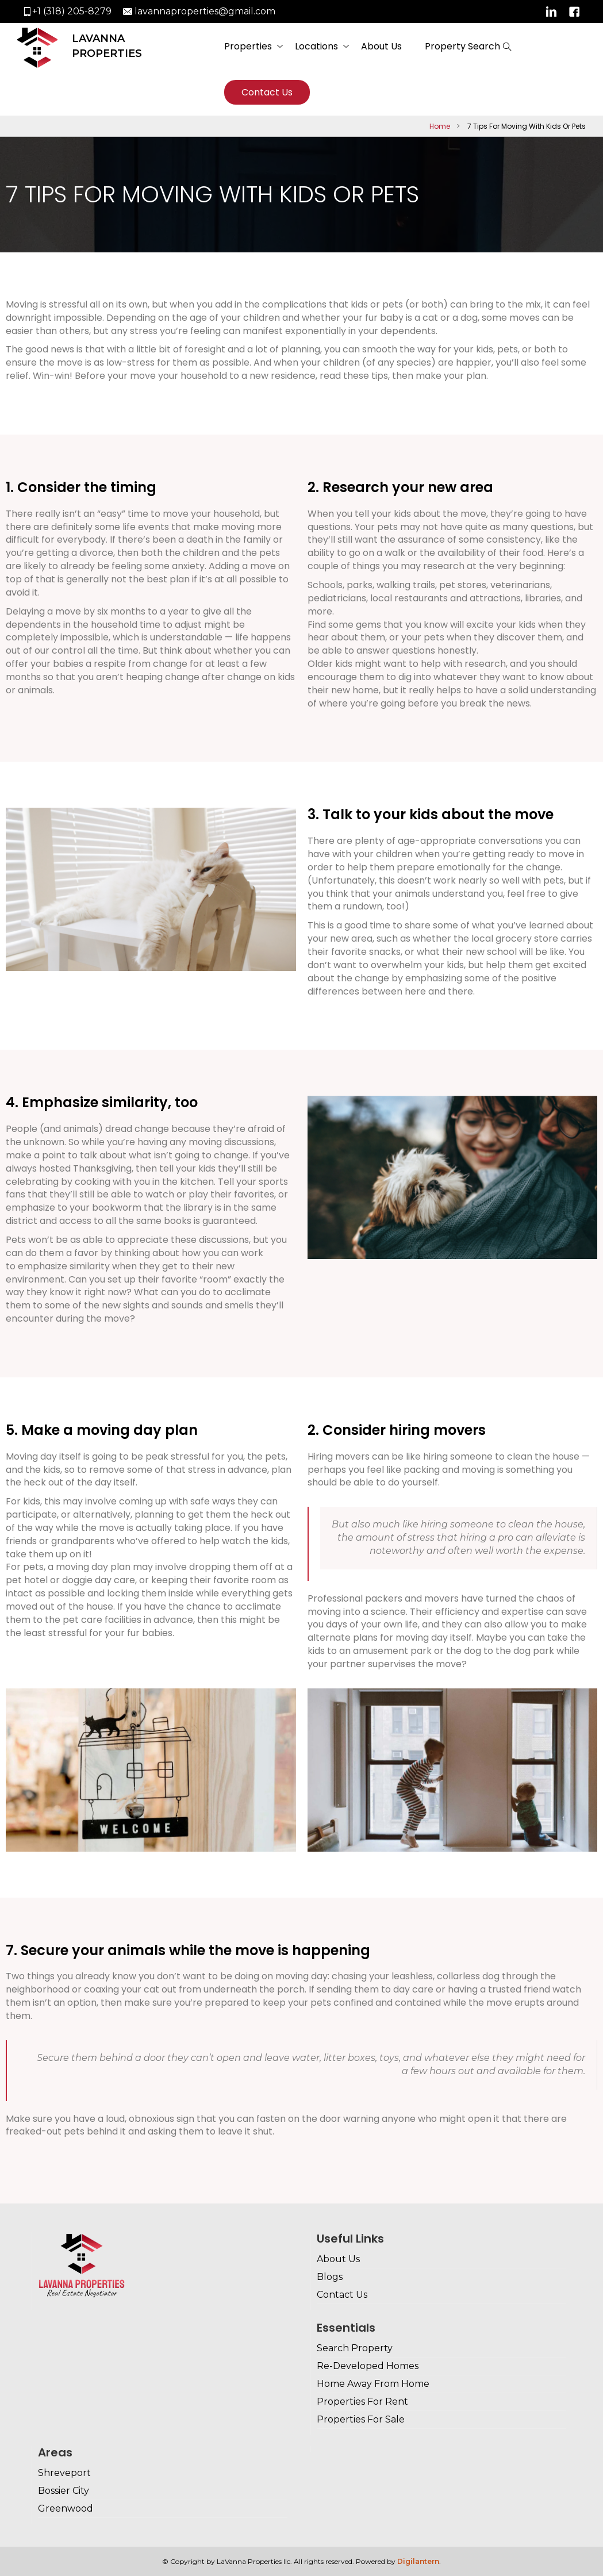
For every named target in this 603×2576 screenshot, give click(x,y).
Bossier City (63, 2490)
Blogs (330, 2276)
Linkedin (551, 11)
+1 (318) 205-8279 (72, 11)
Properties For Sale (361, 2419)
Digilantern (418, 2561)
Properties (248, 46)
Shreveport (64, 2472)
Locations (316, 46)
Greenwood (65, 2508)
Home (439, 126)
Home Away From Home (373, 2383)
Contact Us (267, 92)
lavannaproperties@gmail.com (205, 11)
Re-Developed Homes (367, 2365)
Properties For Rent (362, 2401)
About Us (381, 46)
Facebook (574, 11)
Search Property (355, 2348)
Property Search (462, 46)
